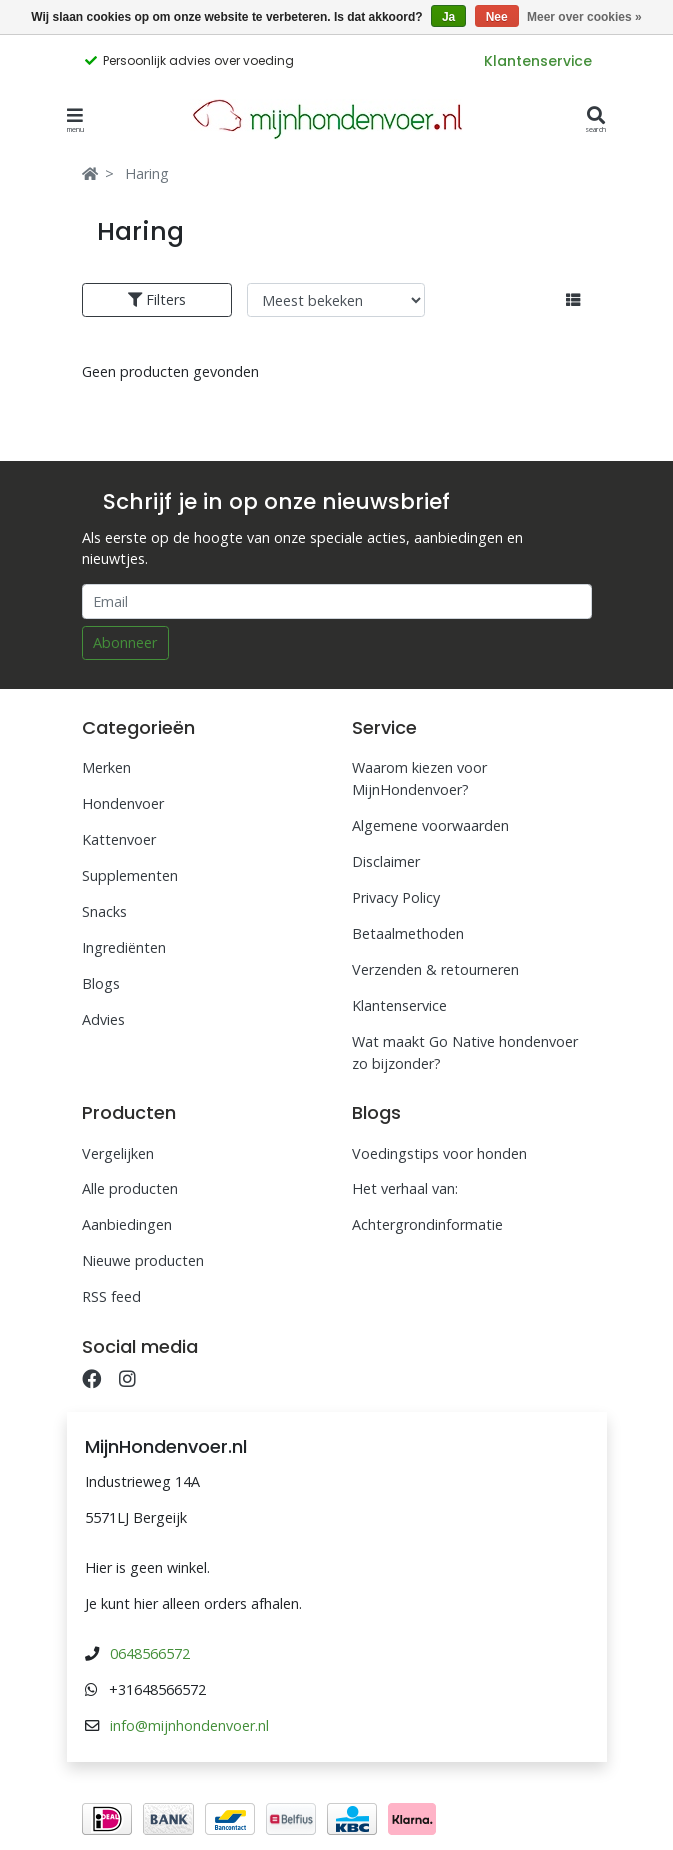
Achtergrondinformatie (427, 1224)
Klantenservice (538, 61)
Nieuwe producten (143, 1260)
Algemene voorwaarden (430, 825)
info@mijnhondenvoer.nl (189, 1725)
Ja (448, 17)
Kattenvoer (119, 839)
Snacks (104, 911)
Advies (103, 1019)
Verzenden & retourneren (435, 969)
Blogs (101, 983)
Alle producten (130, 1188)
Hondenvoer (123, 803)
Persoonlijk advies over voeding (198, 60)
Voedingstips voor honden (439, 1153)
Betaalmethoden (408, 933)
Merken (106, 767)
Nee (497, 17)
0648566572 (150, 1653)
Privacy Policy (396, 897)
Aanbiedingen (127, 1224)
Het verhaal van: (405, 1188)
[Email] (337, 601)
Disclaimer (386, 861)
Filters (157, 299)
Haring (147, 173)
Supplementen (130, 875)
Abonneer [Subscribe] (125, 642)
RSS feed (111, 1296)
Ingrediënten (124, 947)
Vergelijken (118, 1153)
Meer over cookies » (584, 17)
